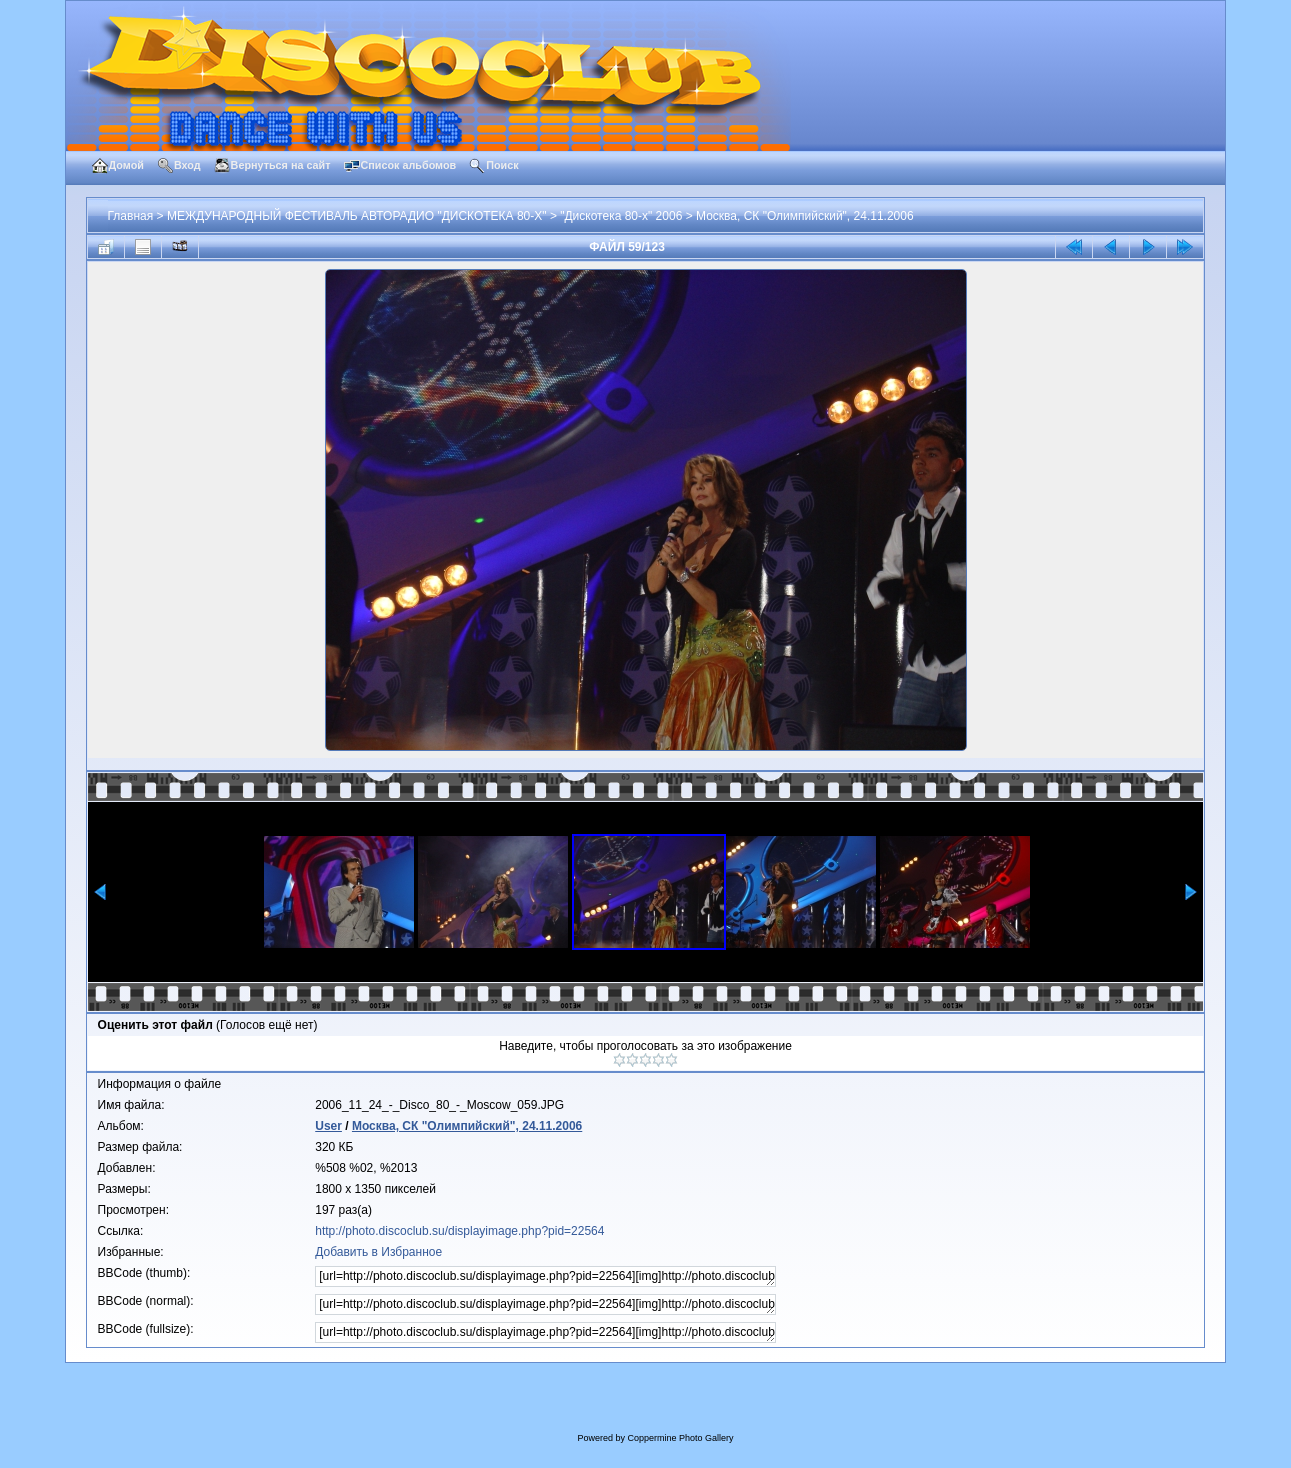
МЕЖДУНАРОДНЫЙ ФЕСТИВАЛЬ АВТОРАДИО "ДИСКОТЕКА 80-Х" (357, 216)
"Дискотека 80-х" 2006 (621, 216)
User (328, 1126)
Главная (131, 216)
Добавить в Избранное (378, 1252)
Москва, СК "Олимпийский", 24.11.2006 (805, 216)
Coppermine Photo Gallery (680, 1438)
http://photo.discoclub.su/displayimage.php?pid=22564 (459, 1231)
